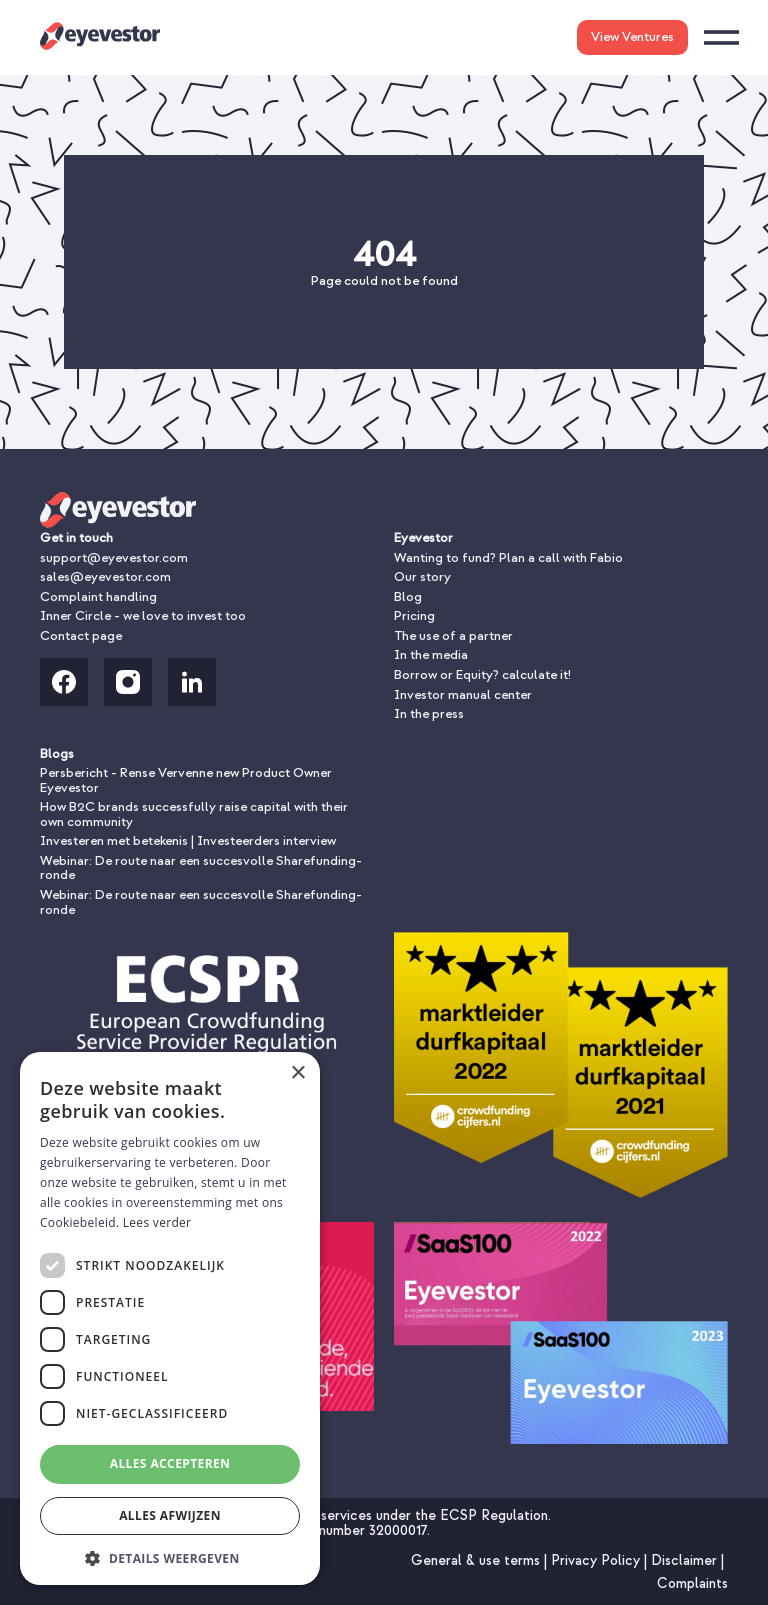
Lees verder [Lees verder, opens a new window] (157, 1222)
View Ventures (632, 36)
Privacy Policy (597, 1560)
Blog (408, 596)
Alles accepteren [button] (170, 1463)
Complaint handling (98, 596)
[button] (170, 1556)
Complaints (692, 1583)
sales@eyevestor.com (105, 576)
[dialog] (170, 1318)
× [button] (297, 1073)
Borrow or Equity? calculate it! (482, 674)
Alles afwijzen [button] (170, 1515)
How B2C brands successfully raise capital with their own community (194, 814)
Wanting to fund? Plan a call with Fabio (508, 557)
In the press (429, 713)
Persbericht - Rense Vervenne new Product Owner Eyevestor (186, 780)
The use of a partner (453, 635)
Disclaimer (686, 1560)
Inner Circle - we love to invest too (143, 615)
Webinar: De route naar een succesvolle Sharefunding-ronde (201, 868)
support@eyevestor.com (114, 557)
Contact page (81, 635)
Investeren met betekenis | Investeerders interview (188, 840)
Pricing (414, 615)
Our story (422, 576)
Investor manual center (463, 694)
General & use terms (477, 1560)
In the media (431, 654)
